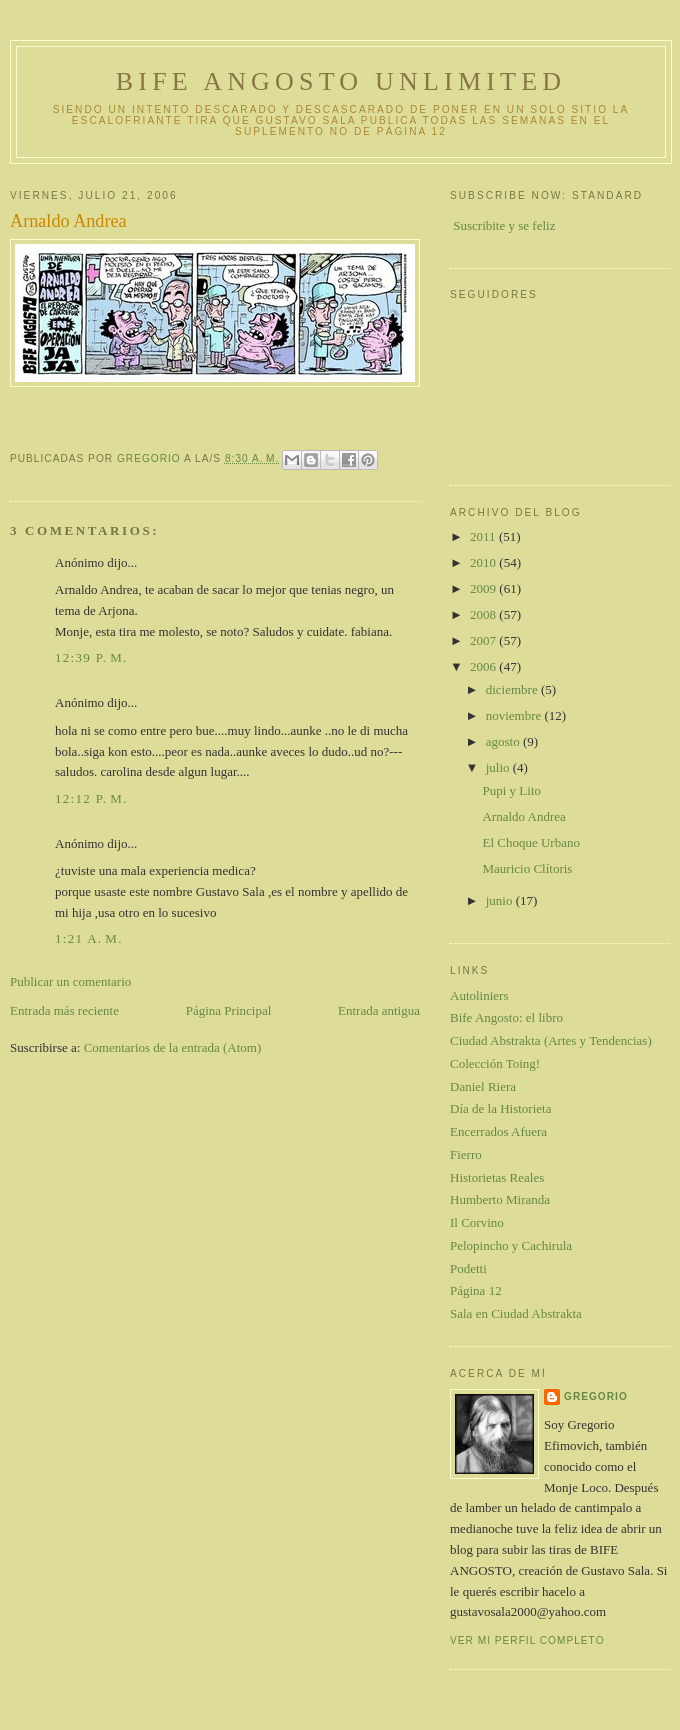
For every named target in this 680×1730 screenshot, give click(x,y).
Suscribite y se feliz (504, 225)
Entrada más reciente (64, 1010)
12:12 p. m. (91, 798)
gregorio (596, 1396)
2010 (484, 562)
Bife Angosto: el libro (506, 1017)
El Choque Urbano (530, 842)
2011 (484, 536)
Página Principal (229, 1010)
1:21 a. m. (89, 938)
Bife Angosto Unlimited (341, 81)
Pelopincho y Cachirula (511, 1245)
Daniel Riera (483, 1086)
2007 (484, 640)
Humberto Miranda (500, 1199)
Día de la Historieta (500, 1108)
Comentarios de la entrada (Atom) (173, 1047)
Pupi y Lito (511, 790)
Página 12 (476, 1290)
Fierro (466, 1154)
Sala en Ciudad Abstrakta (516, 1313)
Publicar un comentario (70, 981)
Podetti (468, 1268)
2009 (484, 588)
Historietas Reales (497, 1177)
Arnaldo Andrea (523, 816)
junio (501, 900)
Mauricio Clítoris (527, 868)
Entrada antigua (379, 1010)
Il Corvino (477, 1222)
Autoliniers (479, 995)
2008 (484, 614)
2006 (484, 666)
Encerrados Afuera (498, 1131)
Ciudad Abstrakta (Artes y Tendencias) (551, 1040)
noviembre (515, 715)
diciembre (513, 689)
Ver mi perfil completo (527, 1640)
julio (499, 767)
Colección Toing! (495, 1063)
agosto (504, 741)
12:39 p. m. (91, 657)
